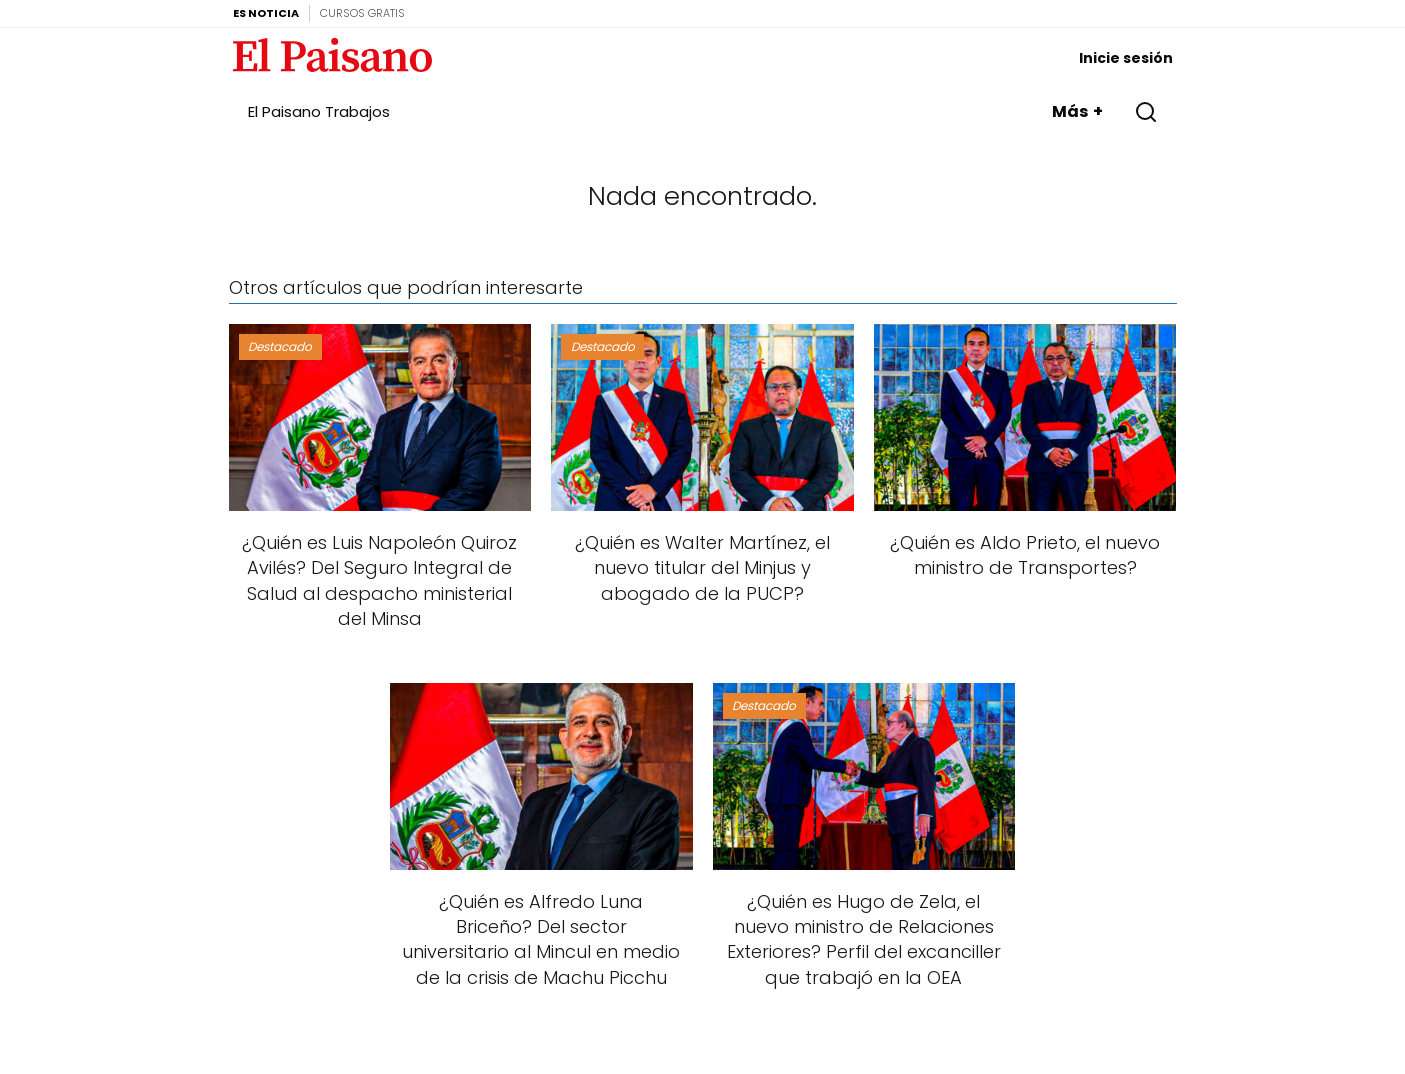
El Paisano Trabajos (319, 111)
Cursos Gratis (362, 13)
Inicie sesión (1126, 58)
